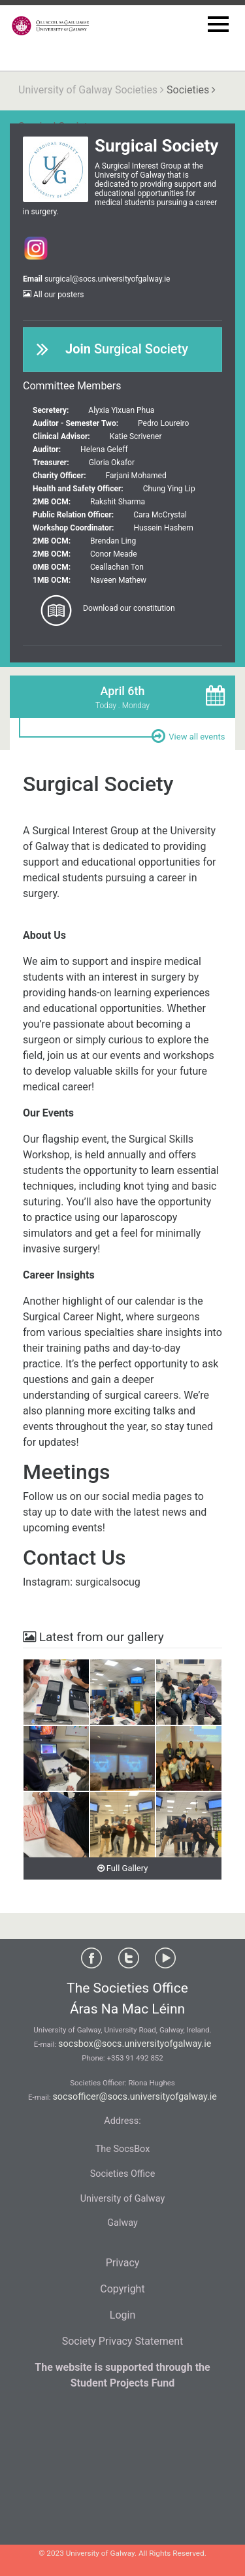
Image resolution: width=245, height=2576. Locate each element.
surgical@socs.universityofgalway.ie (107, 279)
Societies (188, 90)
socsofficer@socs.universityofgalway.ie (134, 2096)
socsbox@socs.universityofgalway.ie (134, 2043)
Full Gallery (122, 1868)
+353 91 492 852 (135, 2057)
